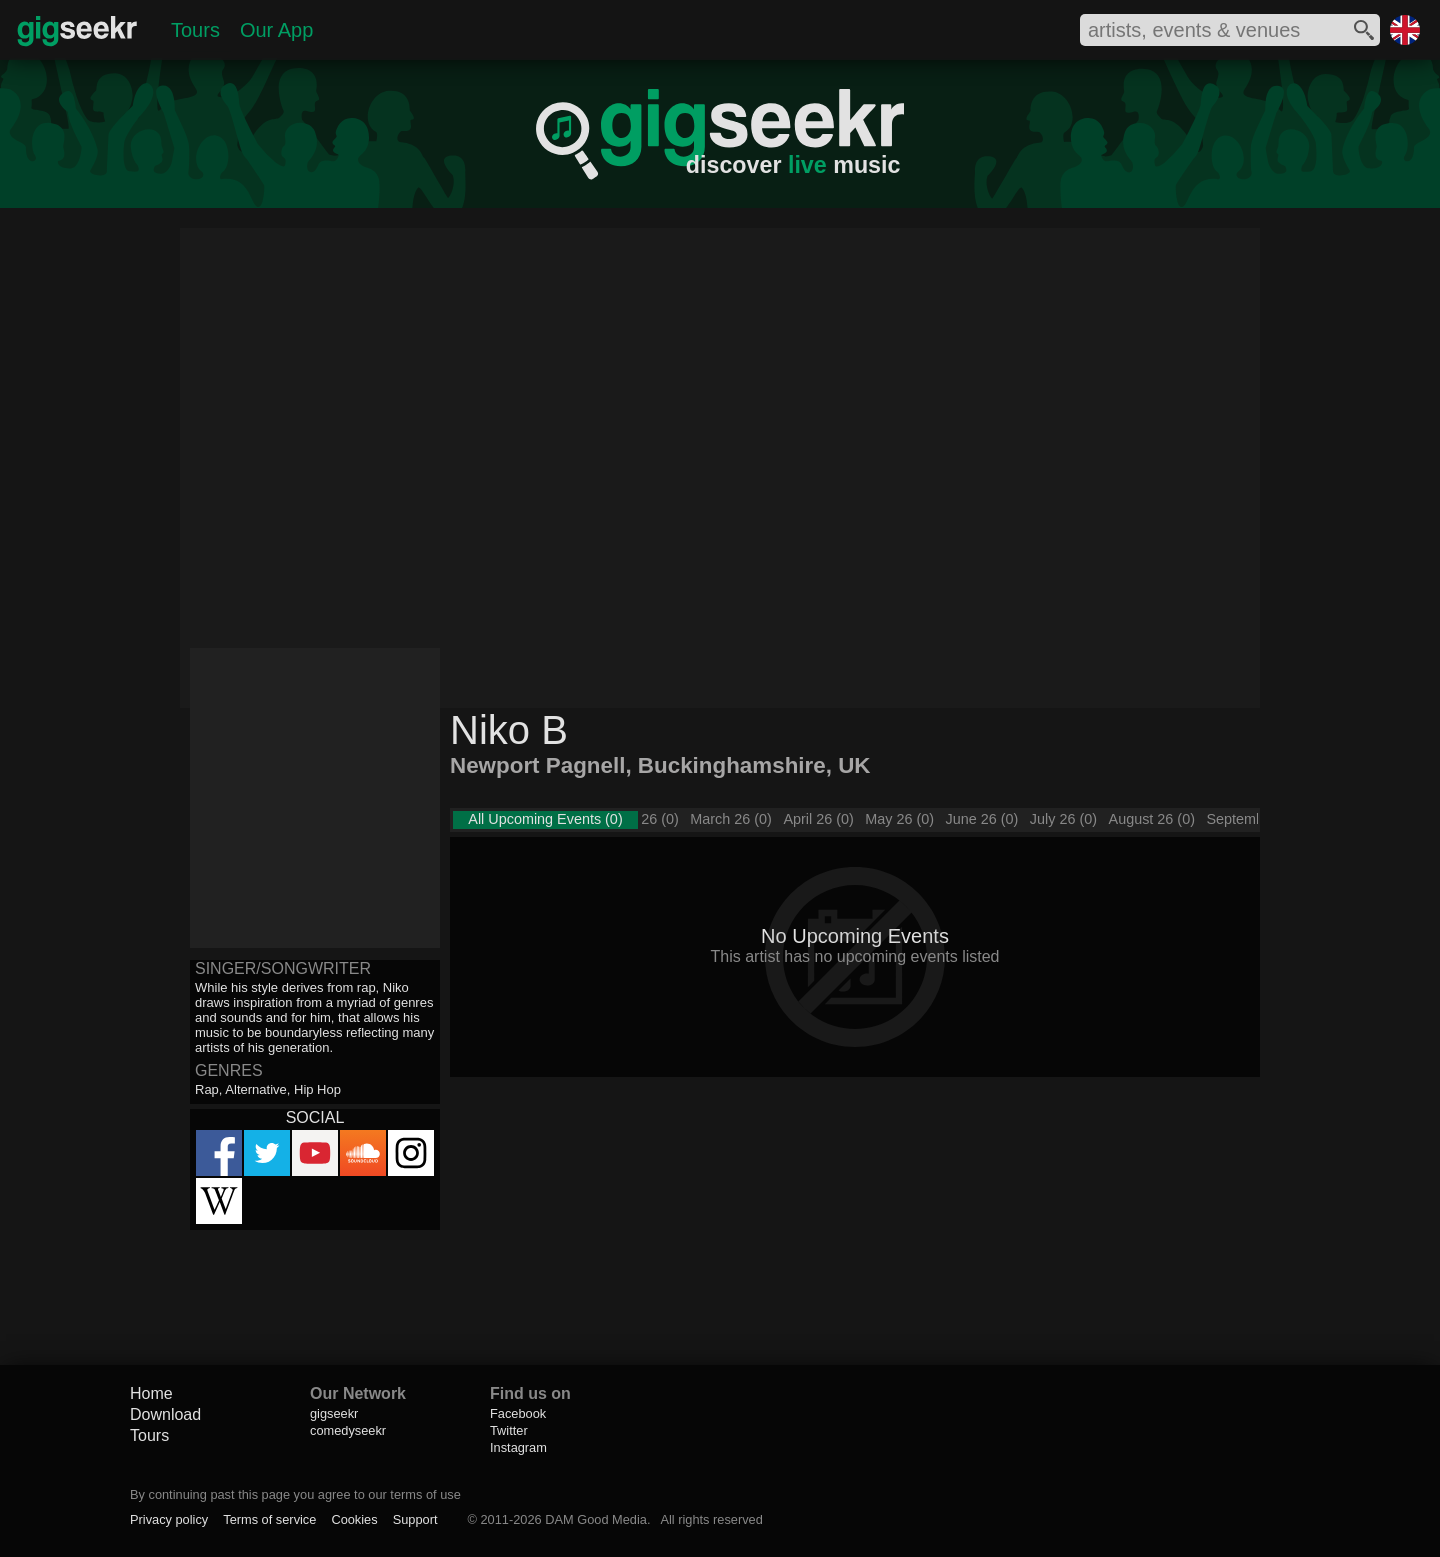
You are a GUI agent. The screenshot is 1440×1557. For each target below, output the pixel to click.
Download (165, 1414)
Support (415, 1519)
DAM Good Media (596, 1519)
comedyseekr (348, 1430)
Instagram (518, 1447)
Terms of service (269, 1519)
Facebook (518, 1413)
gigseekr (334, 1413)
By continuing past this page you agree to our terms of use (295, 1494)
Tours (195, 30)
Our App (276, 30)
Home (151, 1393)
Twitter (509, 1430)
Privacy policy (169, 1519)
